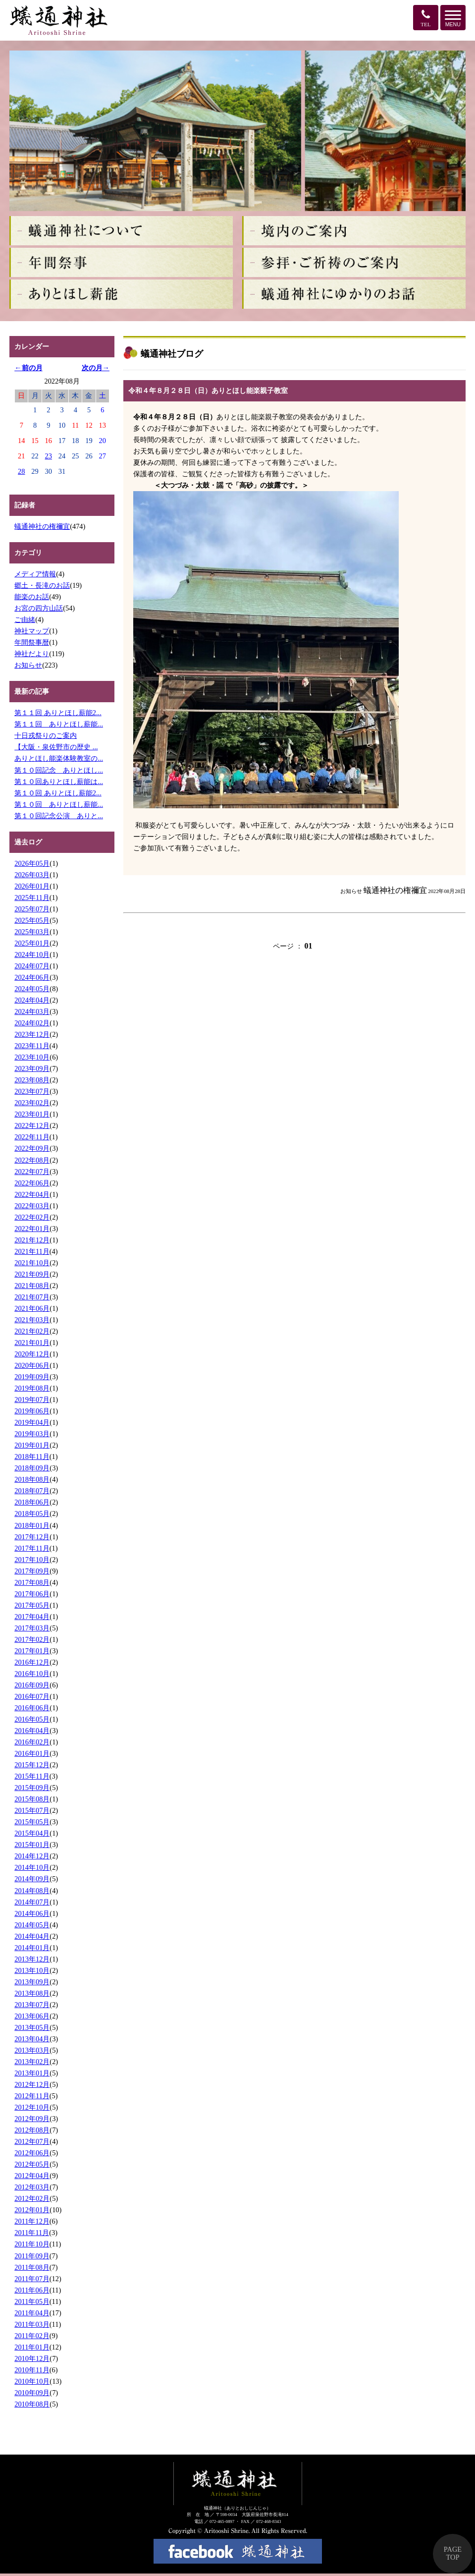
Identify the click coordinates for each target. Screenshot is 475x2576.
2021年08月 (32, 1285)
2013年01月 (32, 2073)
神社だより (31, 654)
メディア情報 (35, 574)
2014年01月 (32, 1948)
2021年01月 (32, 1342)
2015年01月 (32, 1844)
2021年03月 (32, 1320)
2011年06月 (32, 2290)
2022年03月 (32, 1206)
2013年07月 (32, 2005)
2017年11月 (32, 1548)
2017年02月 (32, 1639)
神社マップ (31, 631)
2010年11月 (32, 2370)
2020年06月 (32, 1365)
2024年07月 (32, 966)
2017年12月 (32, 1537)
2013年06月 (32, 2016)
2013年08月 (32, 1993)
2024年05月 (32, 989)
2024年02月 (32, 1023)
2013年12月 (32, 1959)
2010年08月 (32, 2404)
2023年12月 (32, 1034)
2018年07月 (32, 1491)
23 (48, 456)
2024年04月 (32, 1000)
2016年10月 (32, 1674)
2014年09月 (32, 1879)
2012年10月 (32, 2107)
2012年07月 (32, 2141)
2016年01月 (32, 1753)
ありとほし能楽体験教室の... (58, 758)
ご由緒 (24, 619)
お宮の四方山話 (38, 608)
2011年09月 (32, 2256)
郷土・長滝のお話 (42, 585)
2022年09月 (32, 1148)
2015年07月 (32, 1810)
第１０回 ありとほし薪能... (58, 804)
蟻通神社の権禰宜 (42, 526)
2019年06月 (32, 1411)
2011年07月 (32, 2279)
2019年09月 (32, 1377)
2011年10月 (32, 2244)
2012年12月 (32, 2084)
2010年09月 (32, 2393)
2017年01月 (32, 1651)
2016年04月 (32, 1731)
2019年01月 (32, 1445)
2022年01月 (32, 1228)
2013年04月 (32, 2039)
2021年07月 (32, 1297)
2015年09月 (32, 1788)
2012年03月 (32, 2187)
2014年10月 (32, 1867)
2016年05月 (32, 1719)
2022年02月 (32, 1217)
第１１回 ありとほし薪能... (58, 724)
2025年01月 (32, 943)
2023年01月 (32, 1114)
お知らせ (28, 665)
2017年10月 (32, 1560)
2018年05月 (32, 1513)
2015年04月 (32, 1833)
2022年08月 (32, 1160)
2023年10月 (32, 1057)
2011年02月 (32, 2336)
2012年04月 (32, 2176)
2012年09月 (32, 2119)
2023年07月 (32, 1091)
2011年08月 (32, 2267)
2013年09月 (32, 1982)
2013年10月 (32, 1970)
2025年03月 (32, 932)
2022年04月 (32, 1194)
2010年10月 (32, 2381)
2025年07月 (32, 909)
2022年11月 (32, 1137)
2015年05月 (32, 1822)
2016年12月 (32, 1662)
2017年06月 (32, 1594)
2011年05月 (32, 2301)
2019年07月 (32, 1399)
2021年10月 (32, 1263)
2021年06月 (32, 1308)
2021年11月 (32, 1251)
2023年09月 (32, 1068)
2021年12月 (32, 1240)
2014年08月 (32, 1891)
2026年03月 (32, 875)
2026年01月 (32, 886)
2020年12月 (32, 1354)
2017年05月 (32, 1605)
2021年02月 (32, 1331)
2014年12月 (32, 1856)
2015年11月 (32, 1776)
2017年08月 (32, 1582)
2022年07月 (32, 1172)
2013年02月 (32, 2062)
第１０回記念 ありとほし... (58, 770)
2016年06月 (32, 1708)
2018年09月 (32, 1468)
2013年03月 (32, 2050)
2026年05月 (32, 863)
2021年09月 (32, 1274)
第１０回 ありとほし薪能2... (58, 793)
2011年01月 (32, 2347)
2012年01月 (32, 2210)
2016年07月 (32, 1696)
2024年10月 (32, 954)
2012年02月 (32, 2198)
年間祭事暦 (31, 642)
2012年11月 (32, 2096)
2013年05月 (32, 2027)
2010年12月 (32, 2358)
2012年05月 (32, 2164)
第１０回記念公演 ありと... (58, 816)
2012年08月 (32, 2130)
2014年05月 (32, 1925)
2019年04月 (32, 1422)
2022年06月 (32, 1183)
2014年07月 (32, 1902)
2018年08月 (32, 1479)
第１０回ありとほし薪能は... (58, 781)
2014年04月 (32, 1936)
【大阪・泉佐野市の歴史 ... (56, 747)
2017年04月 (32, 1617)
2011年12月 (32, 2221)
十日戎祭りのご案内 (45, 735)
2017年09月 (32, 1571)
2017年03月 (32, 1628)
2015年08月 (32, 1799)
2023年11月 (32, 1046)
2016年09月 (32, 1685)
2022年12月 (32, 1125)
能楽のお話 (31, 597)
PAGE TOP (453, 2553)
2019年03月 (32, 1434)
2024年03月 (32, 1011)
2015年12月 (32, 1765)
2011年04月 (32, 2313)
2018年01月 (32, 1525)
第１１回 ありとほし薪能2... (58, 713)
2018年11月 (32, 1456)
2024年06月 (32, 977)
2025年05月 (32, 920)
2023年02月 (32, 1103)
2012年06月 (32, 2153)
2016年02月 (32, 1742)
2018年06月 (32, 1502)
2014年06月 (32, 1913)
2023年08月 (32, 1080)
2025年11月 (32, 897)
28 (21, 471)
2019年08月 (32, 1388)
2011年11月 (31, 2233)
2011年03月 (32, 2324)
